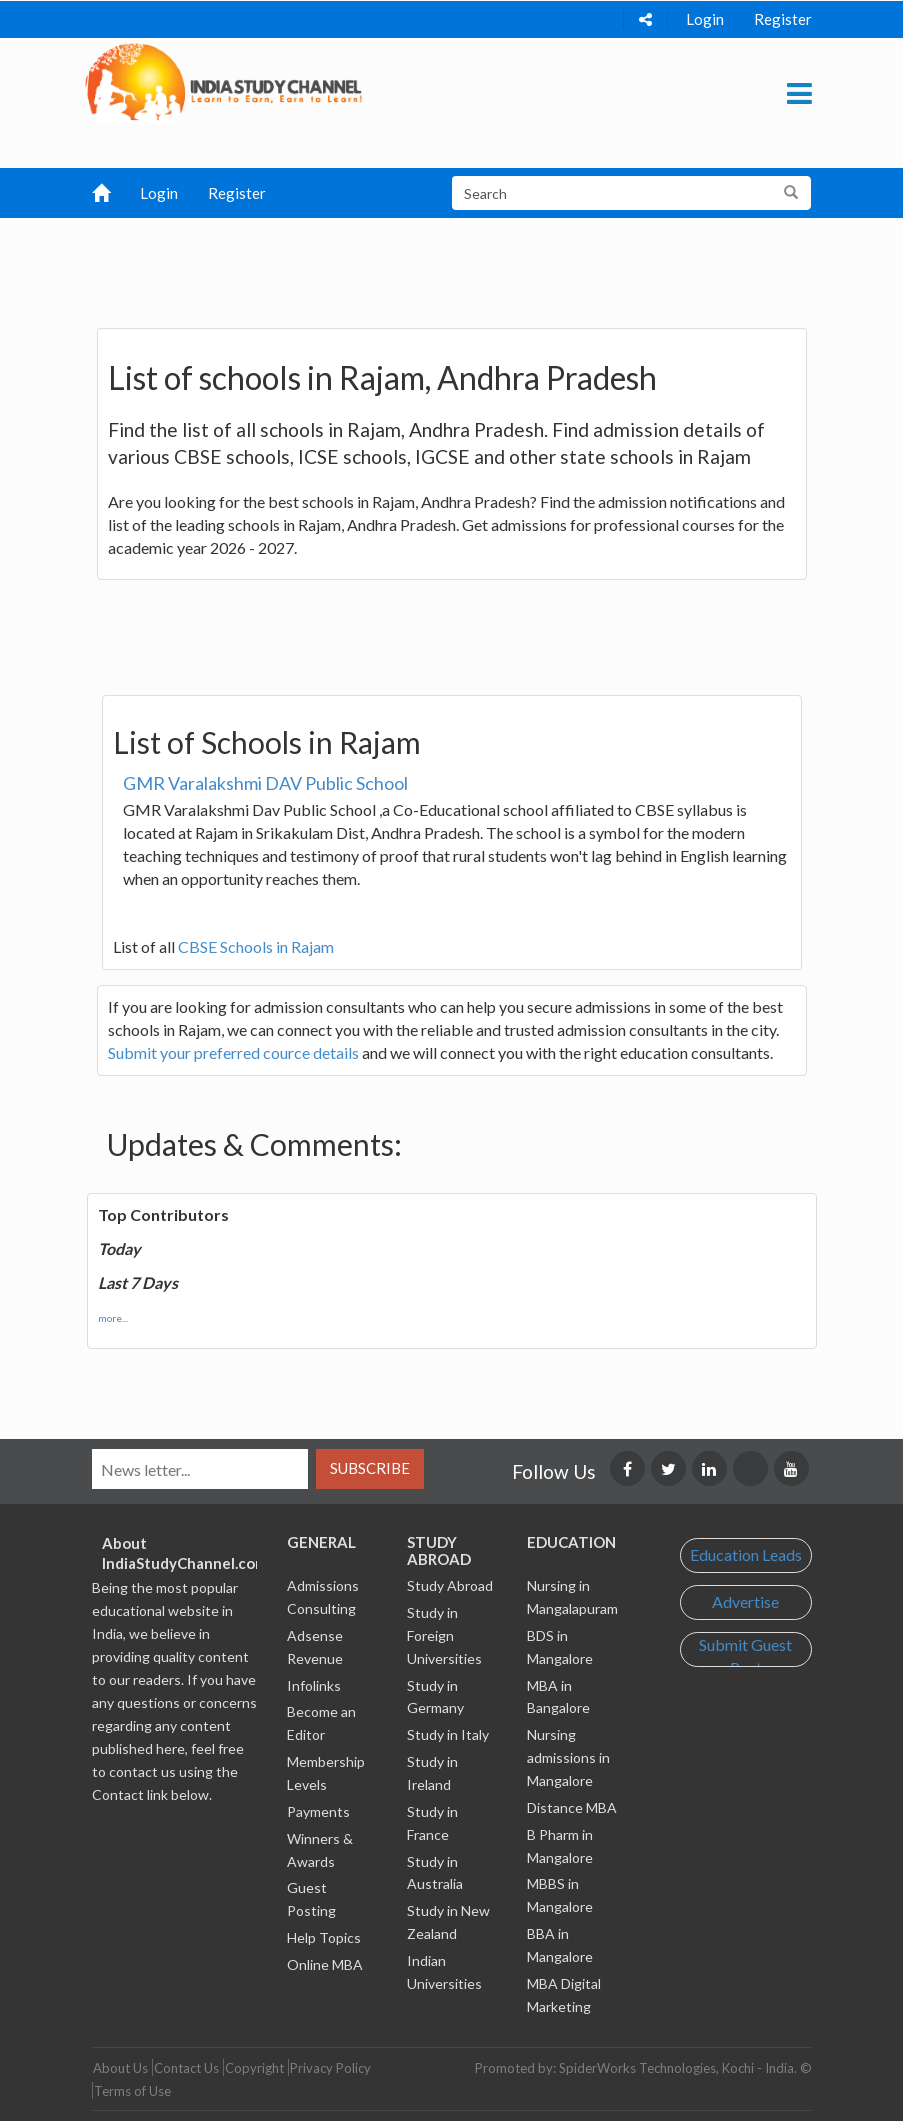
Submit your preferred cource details (233, 1052)
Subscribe (370, 1468)
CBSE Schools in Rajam (256, 946)
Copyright (254, 2068)
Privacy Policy (330, 2068)
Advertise (745, 1601)
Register (783, 19)
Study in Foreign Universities (444, 1635)
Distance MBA (572, 1807)
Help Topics (324, 1937)
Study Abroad (450, 1585)
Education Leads (746, 1554)
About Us (120, 2068)
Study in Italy (448, 1734)
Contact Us (186, 2068)
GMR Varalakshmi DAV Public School (265, 783)
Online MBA (325, 1964)
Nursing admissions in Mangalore (568, 1757)
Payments (318, 1811)
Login (705, 19)
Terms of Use (132, 2091)
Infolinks (314, 1685)
